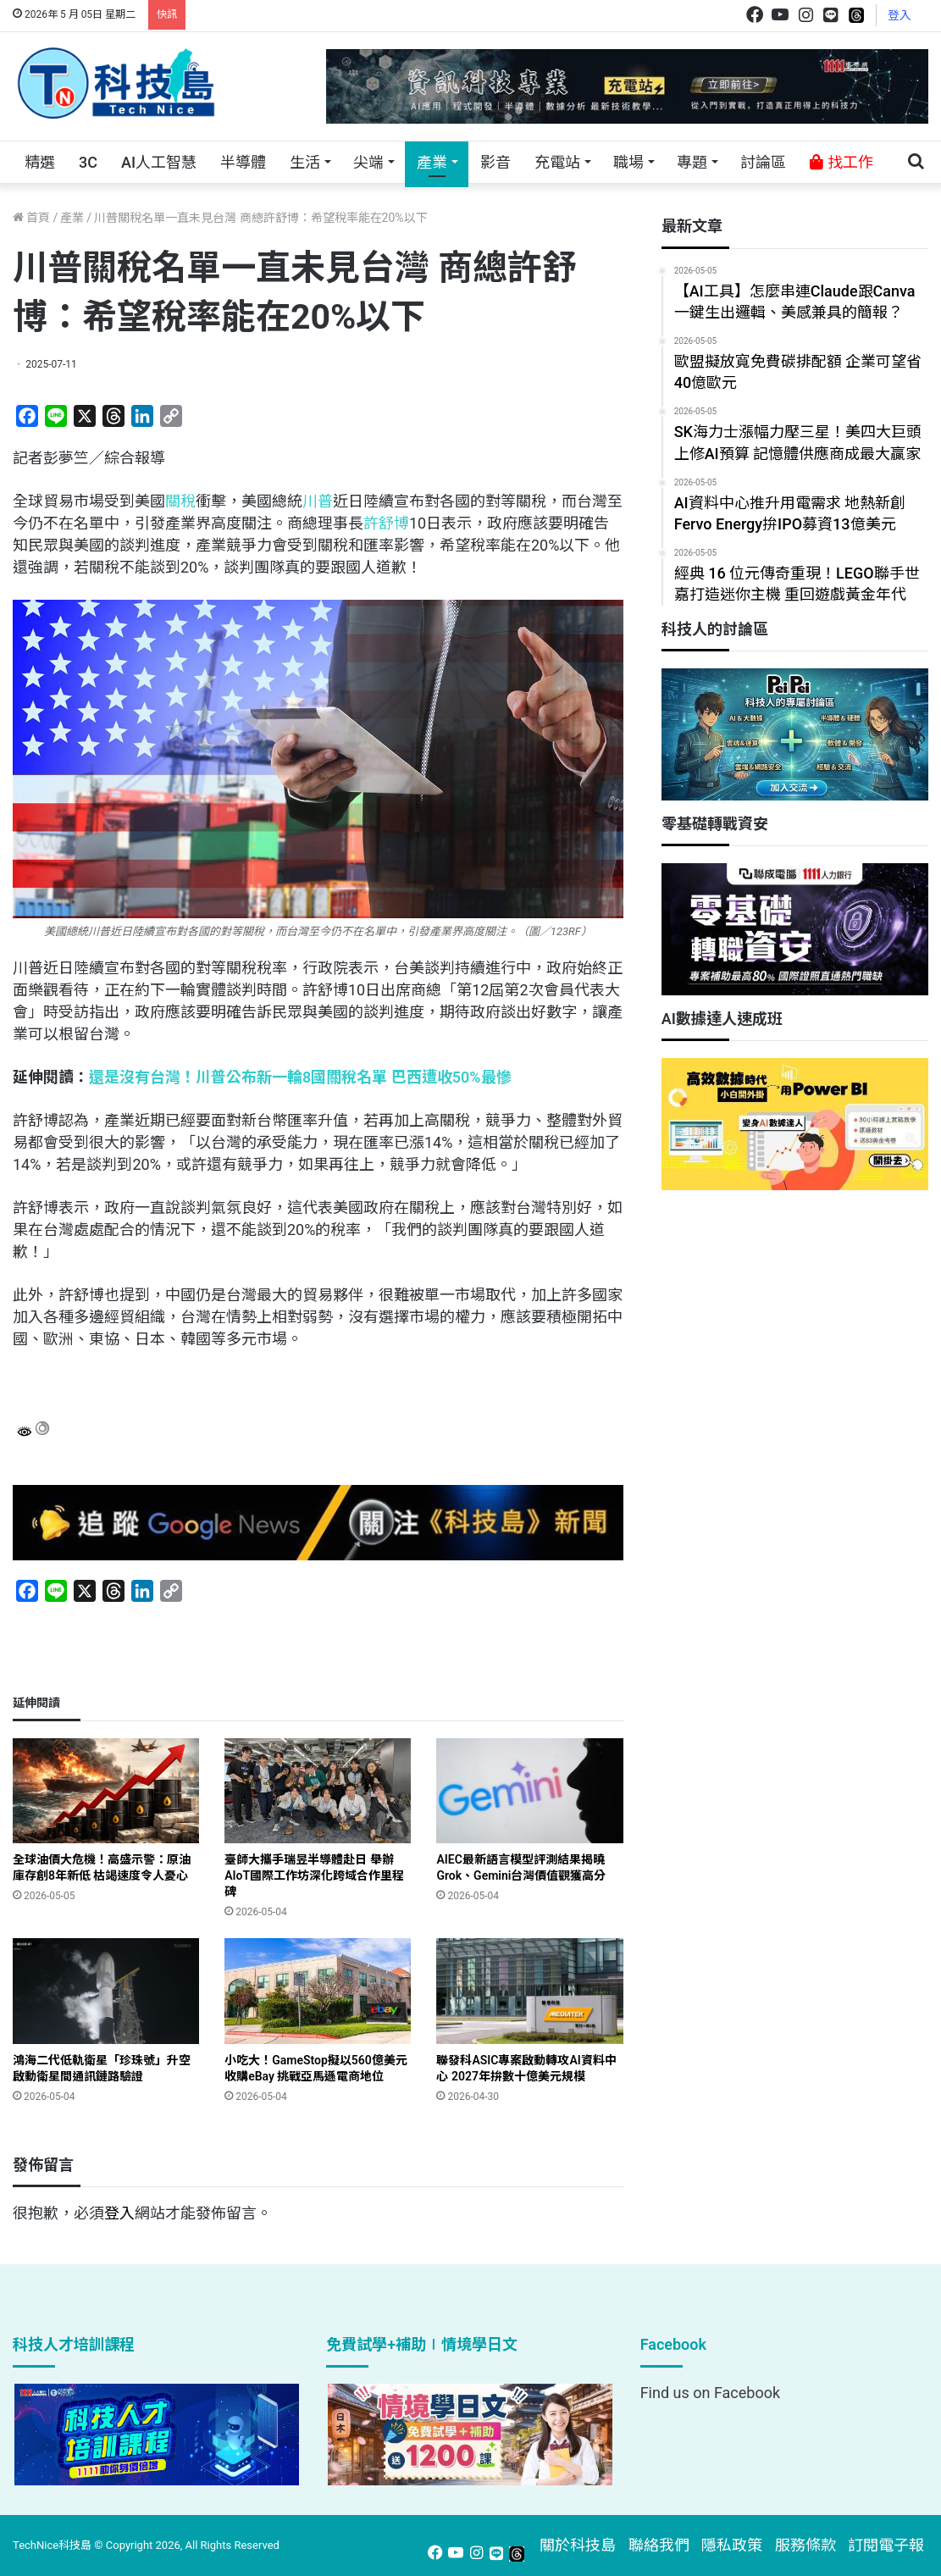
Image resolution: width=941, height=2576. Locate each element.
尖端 (368, 162)
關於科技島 (578, 2545)
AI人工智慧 (159, 162)
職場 (628, 162)
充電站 (557, 162)
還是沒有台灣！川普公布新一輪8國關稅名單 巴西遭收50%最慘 (300, 1077)
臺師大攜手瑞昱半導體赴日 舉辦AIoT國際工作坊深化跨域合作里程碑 (314, 1875)
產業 (432, 162)
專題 (692, 162)
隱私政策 (731, 2545)
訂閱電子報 (886, 2545)
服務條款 (805, 2545)
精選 (40, 162)
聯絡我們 (658, 2545)
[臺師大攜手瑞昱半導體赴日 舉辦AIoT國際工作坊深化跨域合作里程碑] (317, 1790)
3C (88, 162)
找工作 (841, 162)
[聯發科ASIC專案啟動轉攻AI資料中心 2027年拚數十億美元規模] (529, 1990)
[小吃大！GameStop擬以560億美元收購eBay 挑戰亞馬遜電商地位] (317, 1990)
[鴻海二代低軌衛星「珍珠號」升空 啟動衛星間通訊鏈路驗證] (106, 1990)
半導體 (243, 162)
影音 (495, 162)
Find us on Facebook (710, 2392)
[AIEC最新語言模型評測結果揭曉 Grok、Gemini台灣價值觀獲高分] (529, 1790)
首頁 (31, 217)
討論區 (763, 162)
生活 (305, 162)
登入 (899, 15)
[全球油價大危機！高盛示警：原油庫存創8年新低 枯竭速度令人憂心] (106, 1790)
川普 (317, 501)
